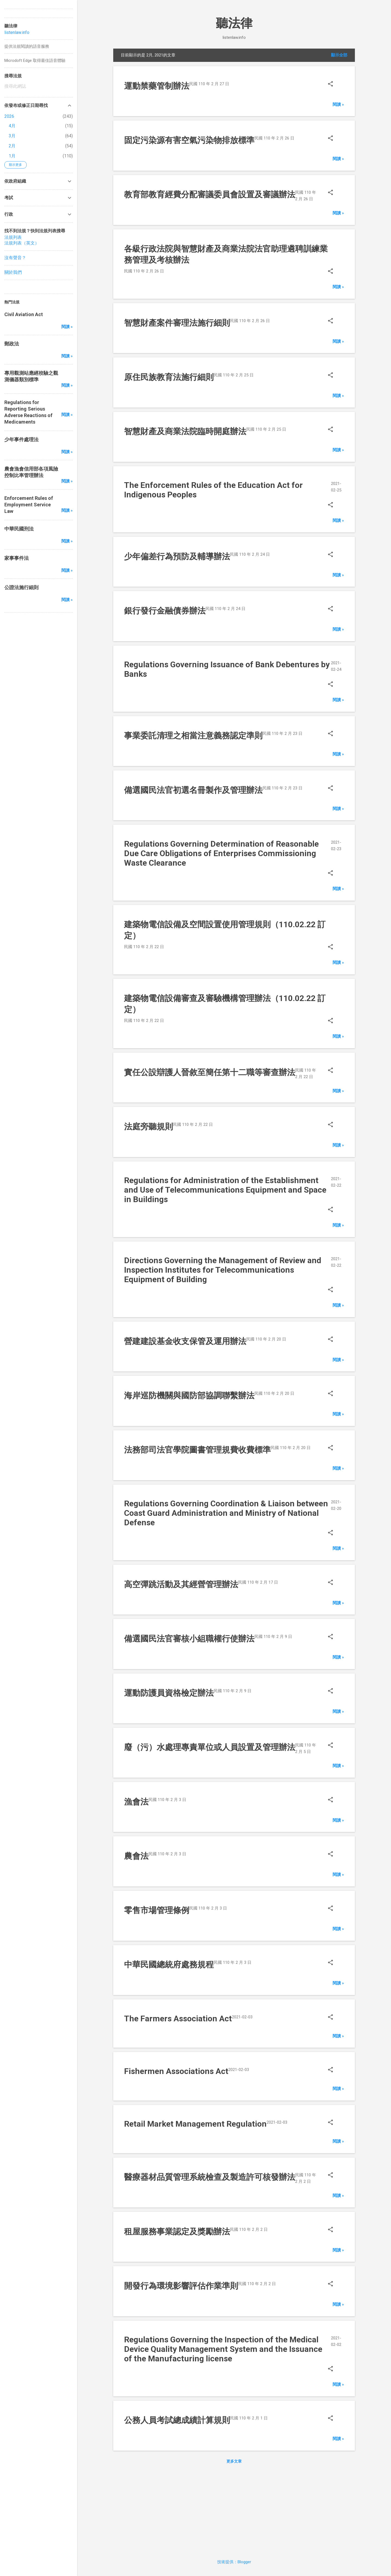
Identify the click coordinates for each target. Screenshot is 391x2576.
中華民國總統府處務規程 (169, 1964)
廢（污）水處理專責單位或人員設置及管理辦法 (209, 1747)
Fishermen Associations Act (176, 2071)
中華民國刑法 (19, 529)
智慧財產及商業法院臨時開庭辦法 (185, 431)
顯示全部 (339, 55)
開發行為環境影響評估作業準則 (181, 2286)
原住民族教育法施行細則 (169, 377)
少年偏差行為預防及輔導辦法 (177, 556)
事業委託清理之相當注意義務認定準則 (193, 735)
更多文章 (234, 2461)
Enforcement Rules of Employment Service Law (28, 504)
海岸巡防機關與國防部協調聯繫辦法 (189, 1395)
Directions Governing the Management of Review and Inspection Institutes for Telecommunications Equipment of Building (222, 1270)
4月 (12, 125)
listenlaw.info (16, 32)
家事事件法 (16, 558)
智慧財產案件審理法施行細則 (177, 323)
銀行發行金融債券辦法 (165, 610)
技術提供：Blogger (234, 2561)
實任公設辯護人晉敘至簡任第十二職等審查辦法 (209, 1072)
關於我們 (13, 272)
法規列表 (13, 237)
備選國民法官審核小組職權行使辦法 (189, 1638)
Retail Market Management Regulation (195, 2124)
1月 (12, 155)
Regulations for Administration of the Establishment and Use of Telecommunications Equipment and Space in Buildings (225, 1190)
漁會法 (136, 1801)
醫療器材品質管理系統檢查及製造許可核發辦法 (209, 2177)
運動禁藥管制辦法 (156, 86)
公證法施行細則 (21, 587)
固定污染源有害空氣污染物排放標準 (189, 140)
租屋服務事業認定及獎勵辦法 (177, 2231)
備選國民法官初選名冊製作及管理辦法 (193, 790)
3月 (12, 135)
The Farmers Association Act (178, 2018)
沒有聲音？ (15, 257)
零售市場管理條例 (156, 1910)
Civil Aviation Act (23, 314)
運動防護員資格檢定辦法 (169, 1693)
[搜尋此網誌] (38, 86)
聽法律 (234, 23)
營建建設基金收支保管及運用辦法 (185, 1341)
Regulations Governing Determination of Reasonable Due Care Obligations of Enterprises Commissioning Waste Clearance (221, 853)
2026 (9, 116)
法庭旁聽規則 (148, 1126)
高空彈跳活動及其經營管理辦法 (181, 1584)
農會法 (136, 1856)
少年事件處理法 (21, 439)
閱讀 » (338, 104)
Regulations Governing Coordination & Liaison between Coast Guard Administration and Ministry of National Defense (226, 1513)
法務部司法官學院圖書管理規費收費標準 (197, 1449)
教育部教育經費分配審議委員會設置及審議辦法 (209, 194)
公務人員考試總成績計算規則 (177, 2420)
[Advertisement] (234, 2510)
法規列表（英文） (21, 243)
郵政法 (11, 344)
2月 (12, 145)
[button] (330, 84)
